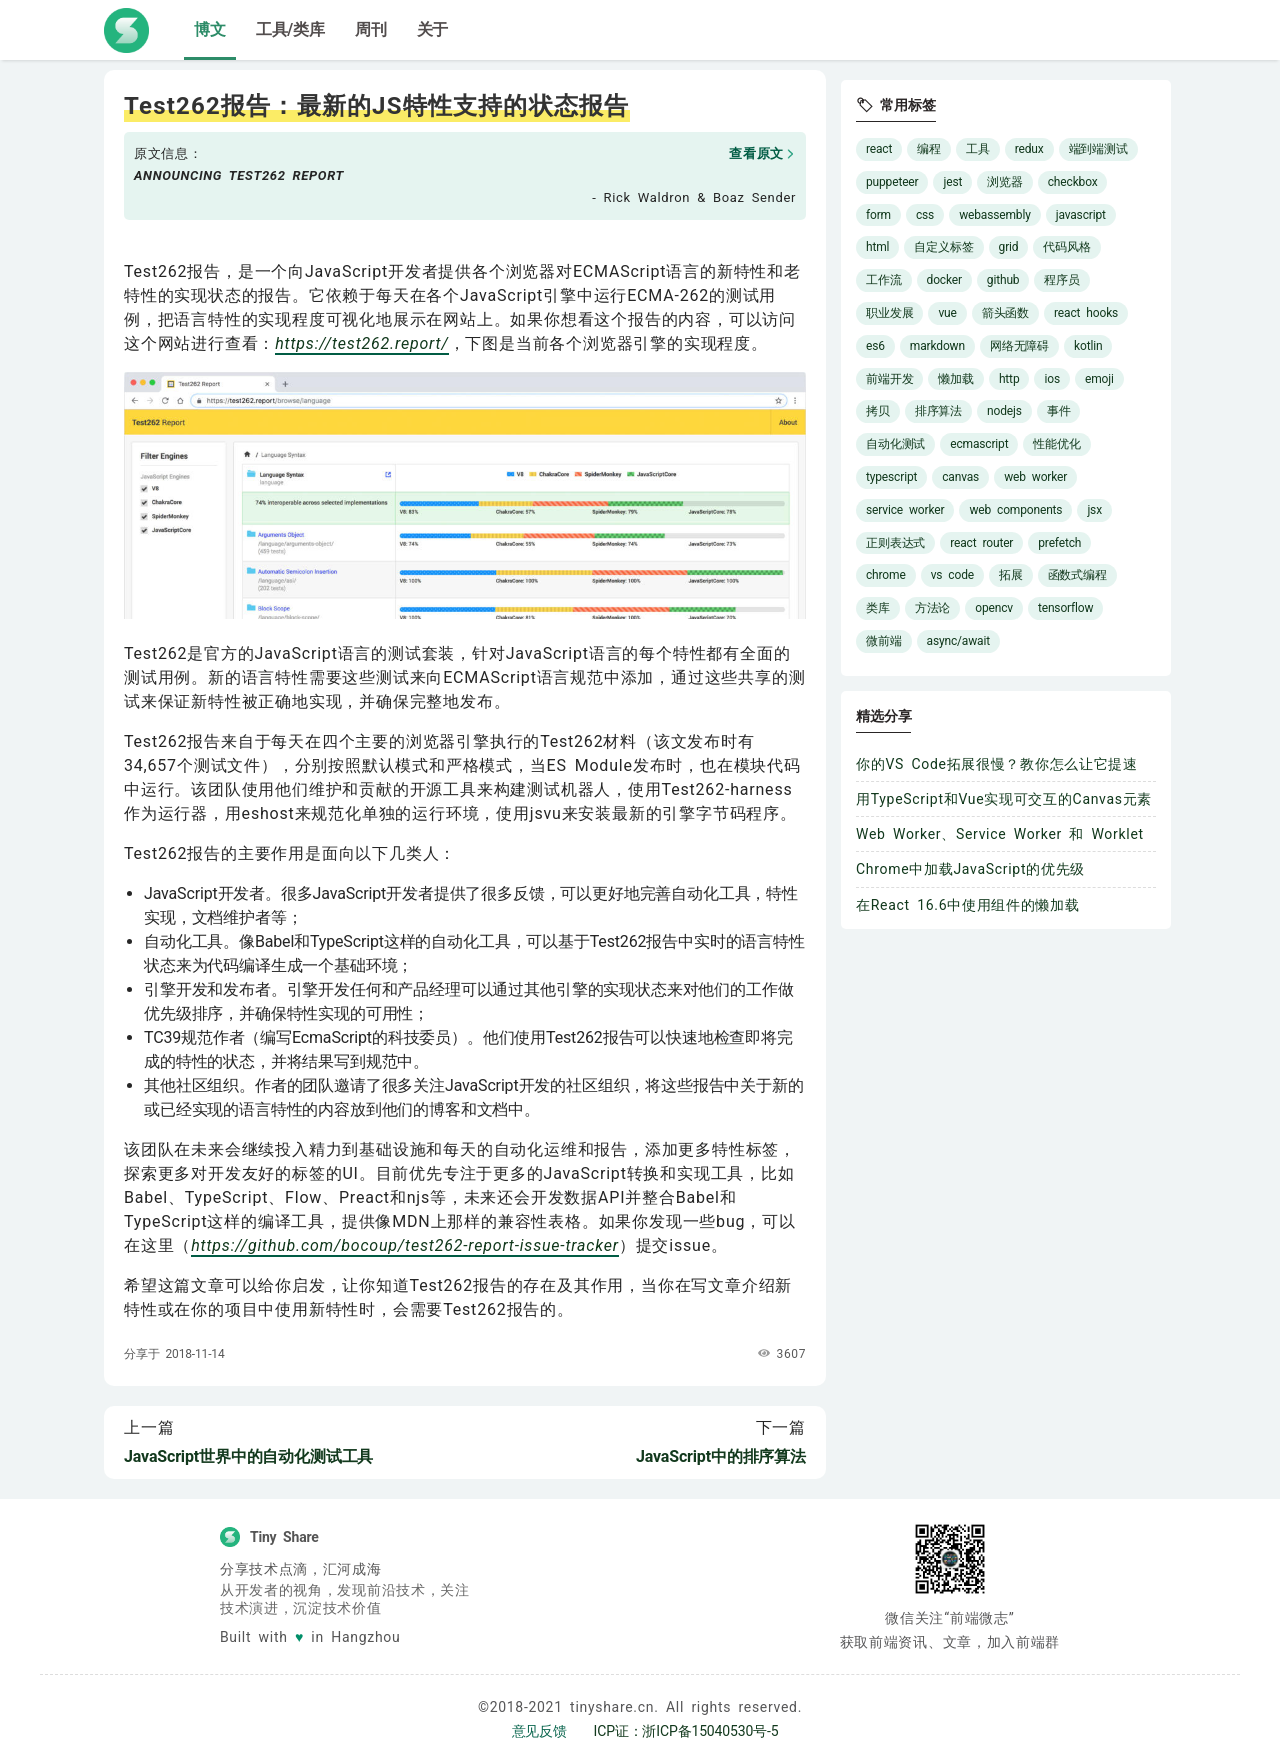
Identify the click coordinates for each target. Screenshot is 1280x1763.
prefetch (1059, 543)
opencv (994, 608)
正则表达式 (895, 543)
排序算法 (938, 411)
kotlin (1088, 346)
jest (952, 182)
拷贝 (878, 411)
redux (1029, 149)
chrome (886, 575)
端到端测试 (1098, 149)
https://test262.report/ (361, 343)
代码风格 (1066, 247)
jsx (1094, 510)
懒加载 (956, 379)
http (1009, 379)
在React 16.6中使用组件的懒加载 (968, 905)
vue (947, 313)
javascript (1081, 215)
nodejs (1004, 411)
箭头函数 (1005, 313)
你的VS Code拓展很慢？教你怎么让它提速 (997, 764)
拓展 (1011, 575)
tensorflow (1065, 608)
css (925, 215)
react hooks (1086, 313)
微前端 (884, 641)
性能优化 (1056, 444)
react (879, 149)
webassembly (995, 215)
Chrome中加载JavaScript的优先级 (970, 869)
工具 (978, 149)
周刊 (371, 29)
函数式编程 (1077, 575)
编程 (929, 149)
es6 (875, 346)
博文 (210, 29)
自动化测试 (895, 444)
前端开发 (889, 379)
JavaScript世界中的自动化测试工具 (248, 1456)
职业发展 (889, 313)
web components (1015, 510)
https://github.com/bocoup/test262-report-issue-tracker (405, 1245)
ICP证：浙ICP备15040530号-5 (686, 1731)
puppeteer (892, 182)
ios (1051, 379)
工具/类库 (290, 29)
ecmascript (979, 444)
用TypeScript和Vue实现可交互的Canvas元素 (1004, 799)
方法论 (933, 608)
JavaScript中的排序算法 (721, 1456)
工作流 (884, 280)
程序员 (1062, 280)
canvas (960, 477)
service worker (905, 510)
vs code (952, 575)
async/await (958, 641)
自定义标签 (943, 247)
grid (1009, 247)
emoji (1099, 379)
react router (981, 543)
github (1003, 280)
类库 (878, 608)
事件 (1059, 411)
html (877, 247)
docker (944, 280)
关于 (433, 29)
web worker (1035, 477)
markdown (937, 346)
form (878, 215)
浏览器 (1005, 182)
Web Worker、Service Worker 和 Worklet (1000, 834)
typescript (891, 477)
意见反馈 (539, 1731)
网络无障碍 (1019, 346)
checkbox (1073, 182)
